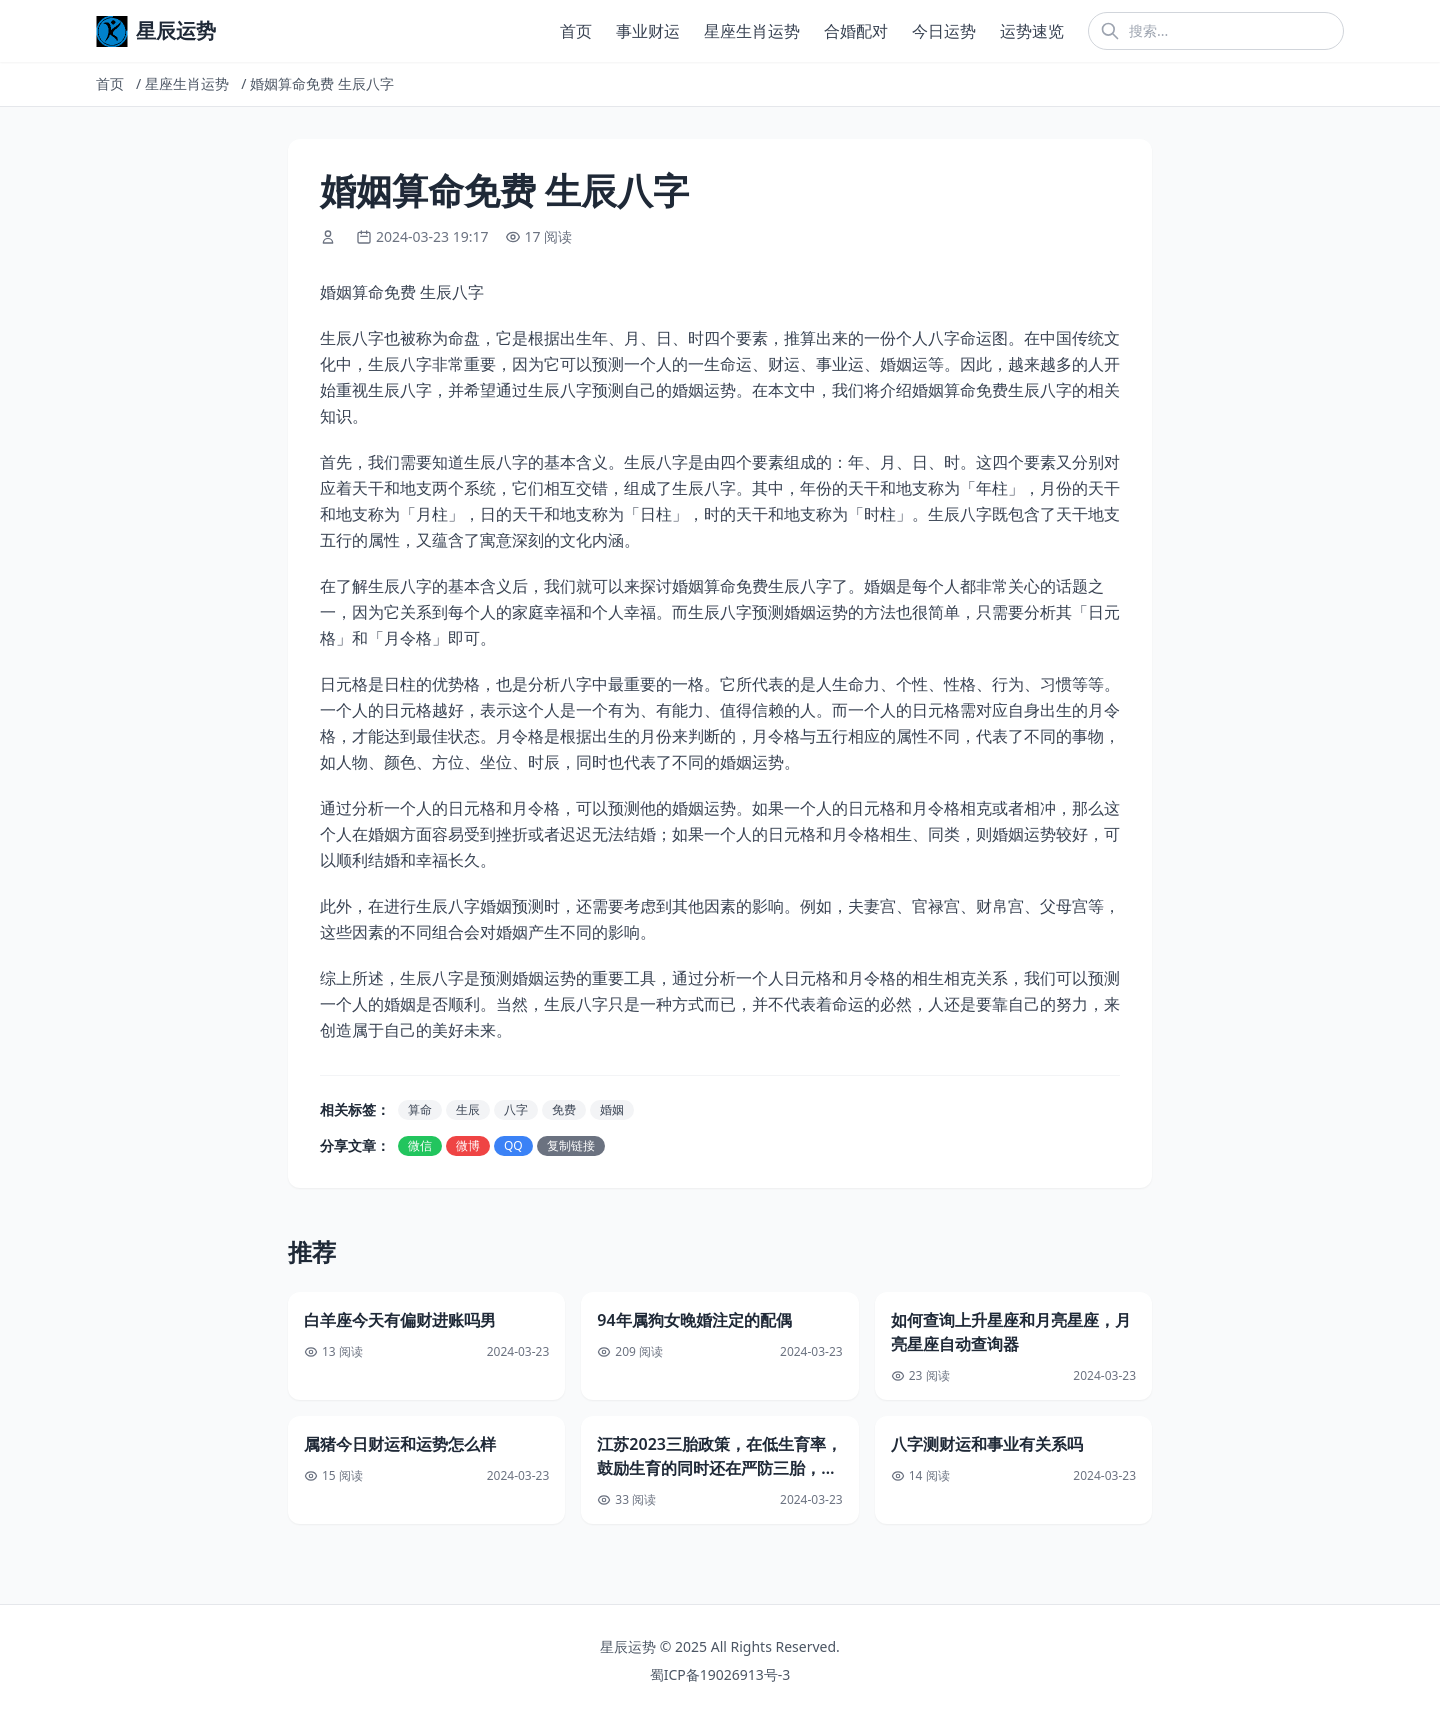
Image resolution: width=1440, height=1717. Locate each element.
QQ (513, 1145)
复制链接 (571, 1145)
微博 (468, 1145)
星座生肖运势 (752, 31)
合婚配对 (856, 31)
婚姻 (612, 1109)
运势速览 (1032, 31)
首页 (576, 31)
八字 (516, 1109)
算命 (420, 1109)
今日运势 (944, 31)
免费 (564, 1109)
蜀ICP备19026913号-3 (720, 1674)
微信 (420, 1145)
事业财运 (648, 31)
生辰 (468, 1109)
